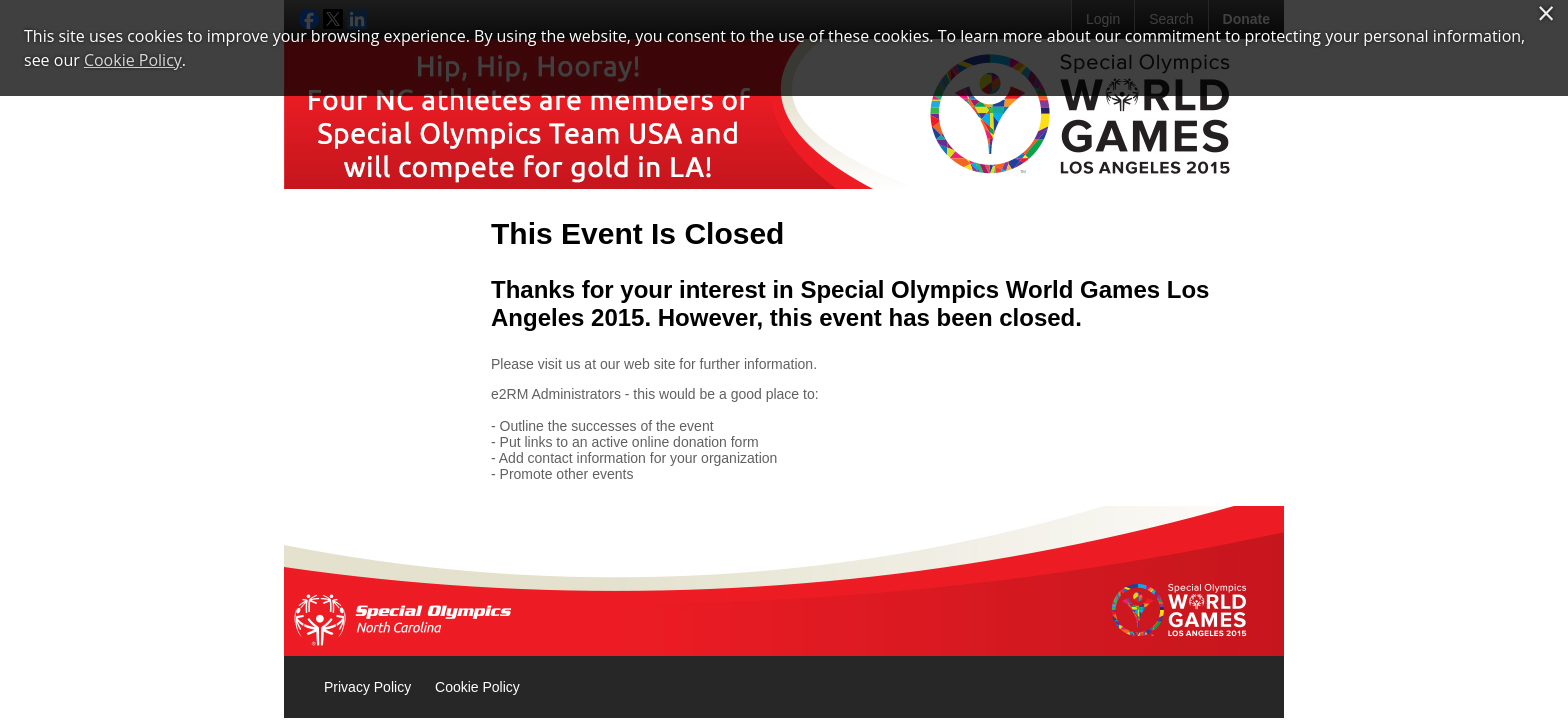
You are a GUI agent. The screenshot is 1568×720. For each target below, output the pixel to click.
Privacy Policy (367, 687)
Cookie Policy (477, 687)
